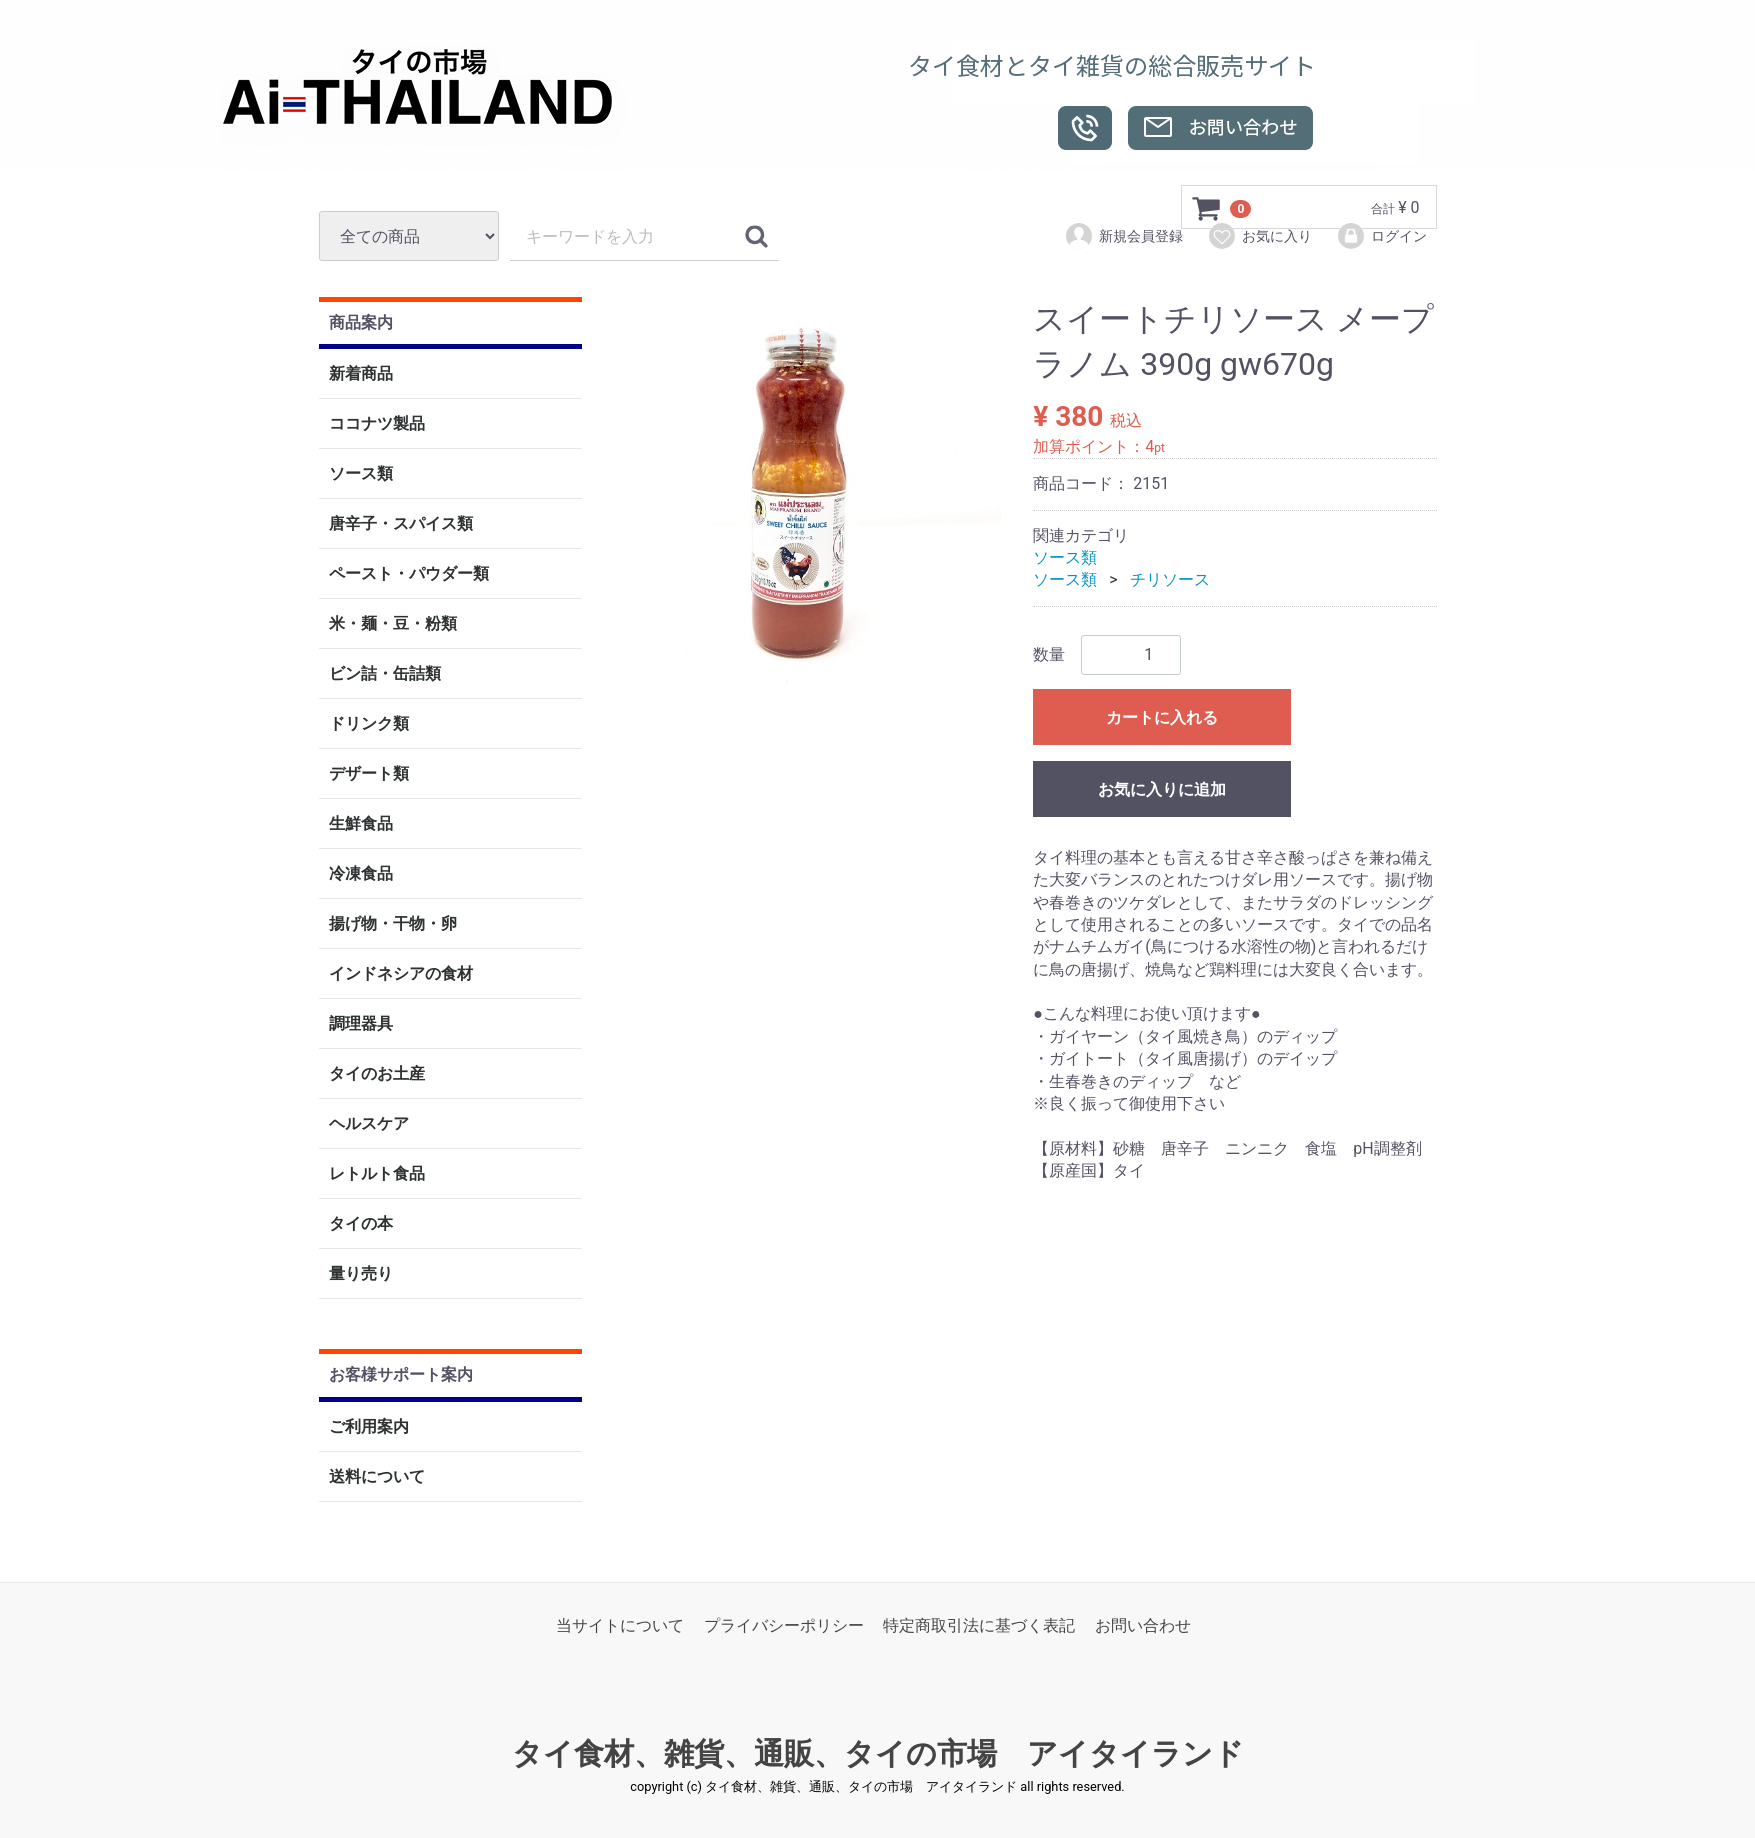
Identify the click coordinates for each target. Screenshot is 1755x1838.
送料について (377, 1476)
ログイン (1381, 236)
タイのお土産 (377, 1074)
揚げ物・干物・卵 (393, 924)
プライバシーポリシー (784, 1625)
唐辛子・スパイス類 (401, 524)
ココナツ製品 (377, 424)
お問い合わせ (1143, 1625)
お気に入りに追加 (1162, 789)
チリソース (1170, 580)
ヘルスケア (369, 1124)
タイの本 (361, 1224)
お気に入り (1259, 236)
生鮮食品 (361, 824)
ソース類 (361, 474)
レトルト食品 (377, 1174)
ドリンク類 (369, 724)
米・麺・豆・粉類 (393, 624)
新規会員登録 (1123, 236)
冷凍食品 (361, 874)
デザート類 (369, 774)
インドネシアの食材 (401, 974)
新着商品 (361, 374)
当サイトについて (620, 1625)
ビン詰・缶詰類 (385, 674)
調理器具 (361, 1024)
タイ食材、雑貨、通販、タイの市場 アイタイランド (878, 1754)
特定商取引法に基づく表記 (979, 1625)
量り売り (361, 1274)
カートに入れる (1162, 717)
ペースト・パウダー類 (409, 574)
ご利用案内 (369, 1426)
